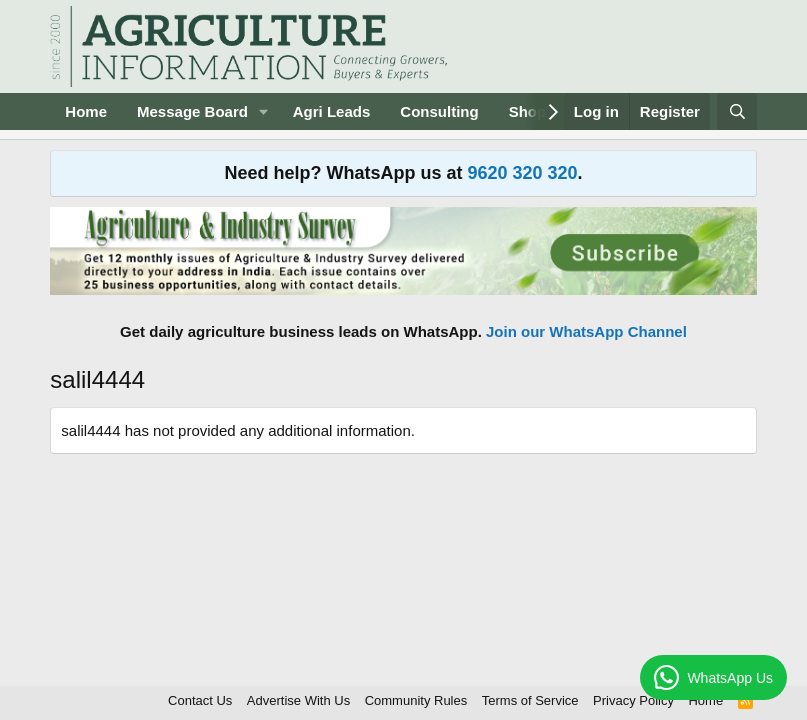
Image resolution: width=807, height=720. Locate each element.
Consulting (439, 111)
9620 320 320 (522, 173)
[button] (264, 111)
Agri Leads (332, 111)
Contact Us (200, 700)
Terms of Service (530, 700)
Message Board (192, 111)
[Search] (736, 111)
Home (86, 111)
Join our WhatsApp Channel (586, 331)
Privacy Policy (633, 700)
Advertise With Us (298, 700)
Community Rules (416, 700)
